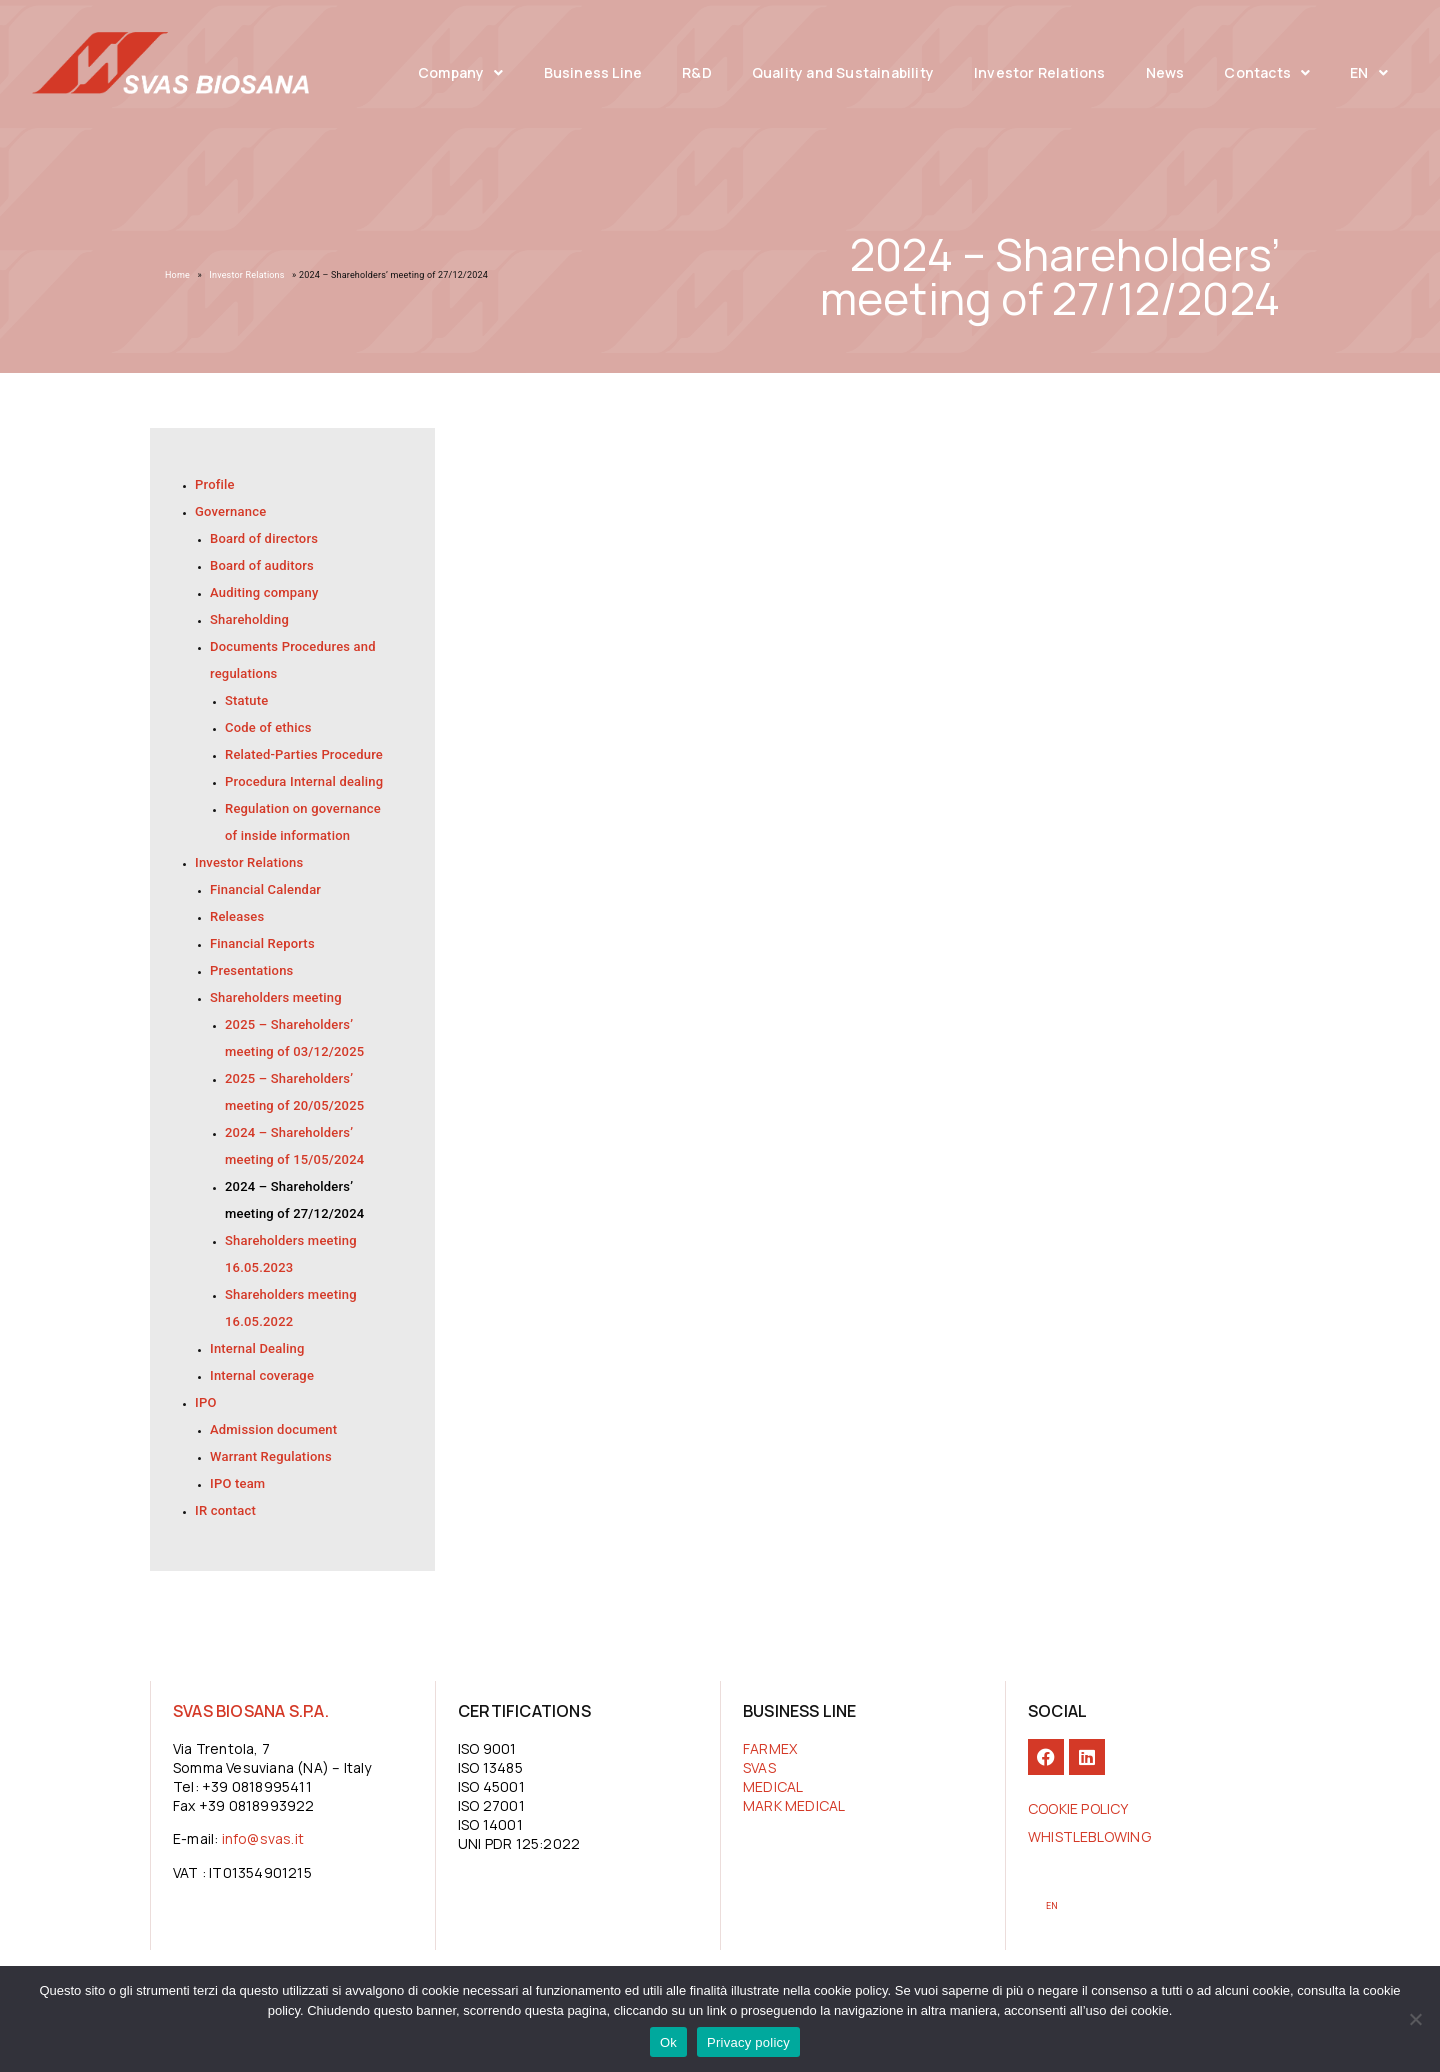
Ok (668, 2042)
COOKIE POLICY (1078, 1808)
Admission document (273, 1429)
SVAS (759, 1767)
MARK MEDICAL (794, 1805)
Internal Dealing (257, 1348)
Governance (230, 511)
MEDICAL (773, 1786)
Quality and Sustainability (843, 72)
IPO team (237, 1483)
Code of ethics (268, 727)
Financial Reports (262, 943)
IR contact (225, 1510)
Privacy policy (748, 2042)
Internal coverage (262, 1375)
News (1165, 72)
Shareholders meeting (276, 997)
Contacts (1267, 73)
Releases (237, 916)
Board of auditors (262, 565)
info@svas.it (263, 1838)
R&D (697, 72)
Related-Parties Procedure (304, 754)
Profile (215, 484)
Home (177, 275)
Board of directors (264, 538)
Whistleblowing (1089, 1836)
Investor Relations (1040, 72)
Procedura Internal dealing (304, 781)
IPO (206, 1402)
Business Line (593, 72)
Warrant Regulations (271, 1456)
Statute (246, 700)
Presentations (252, 970)
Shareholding (249, 619)
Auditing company (264, 592)
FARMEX (770, 1748)
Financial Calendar (265, 889)
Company (461, 73)
